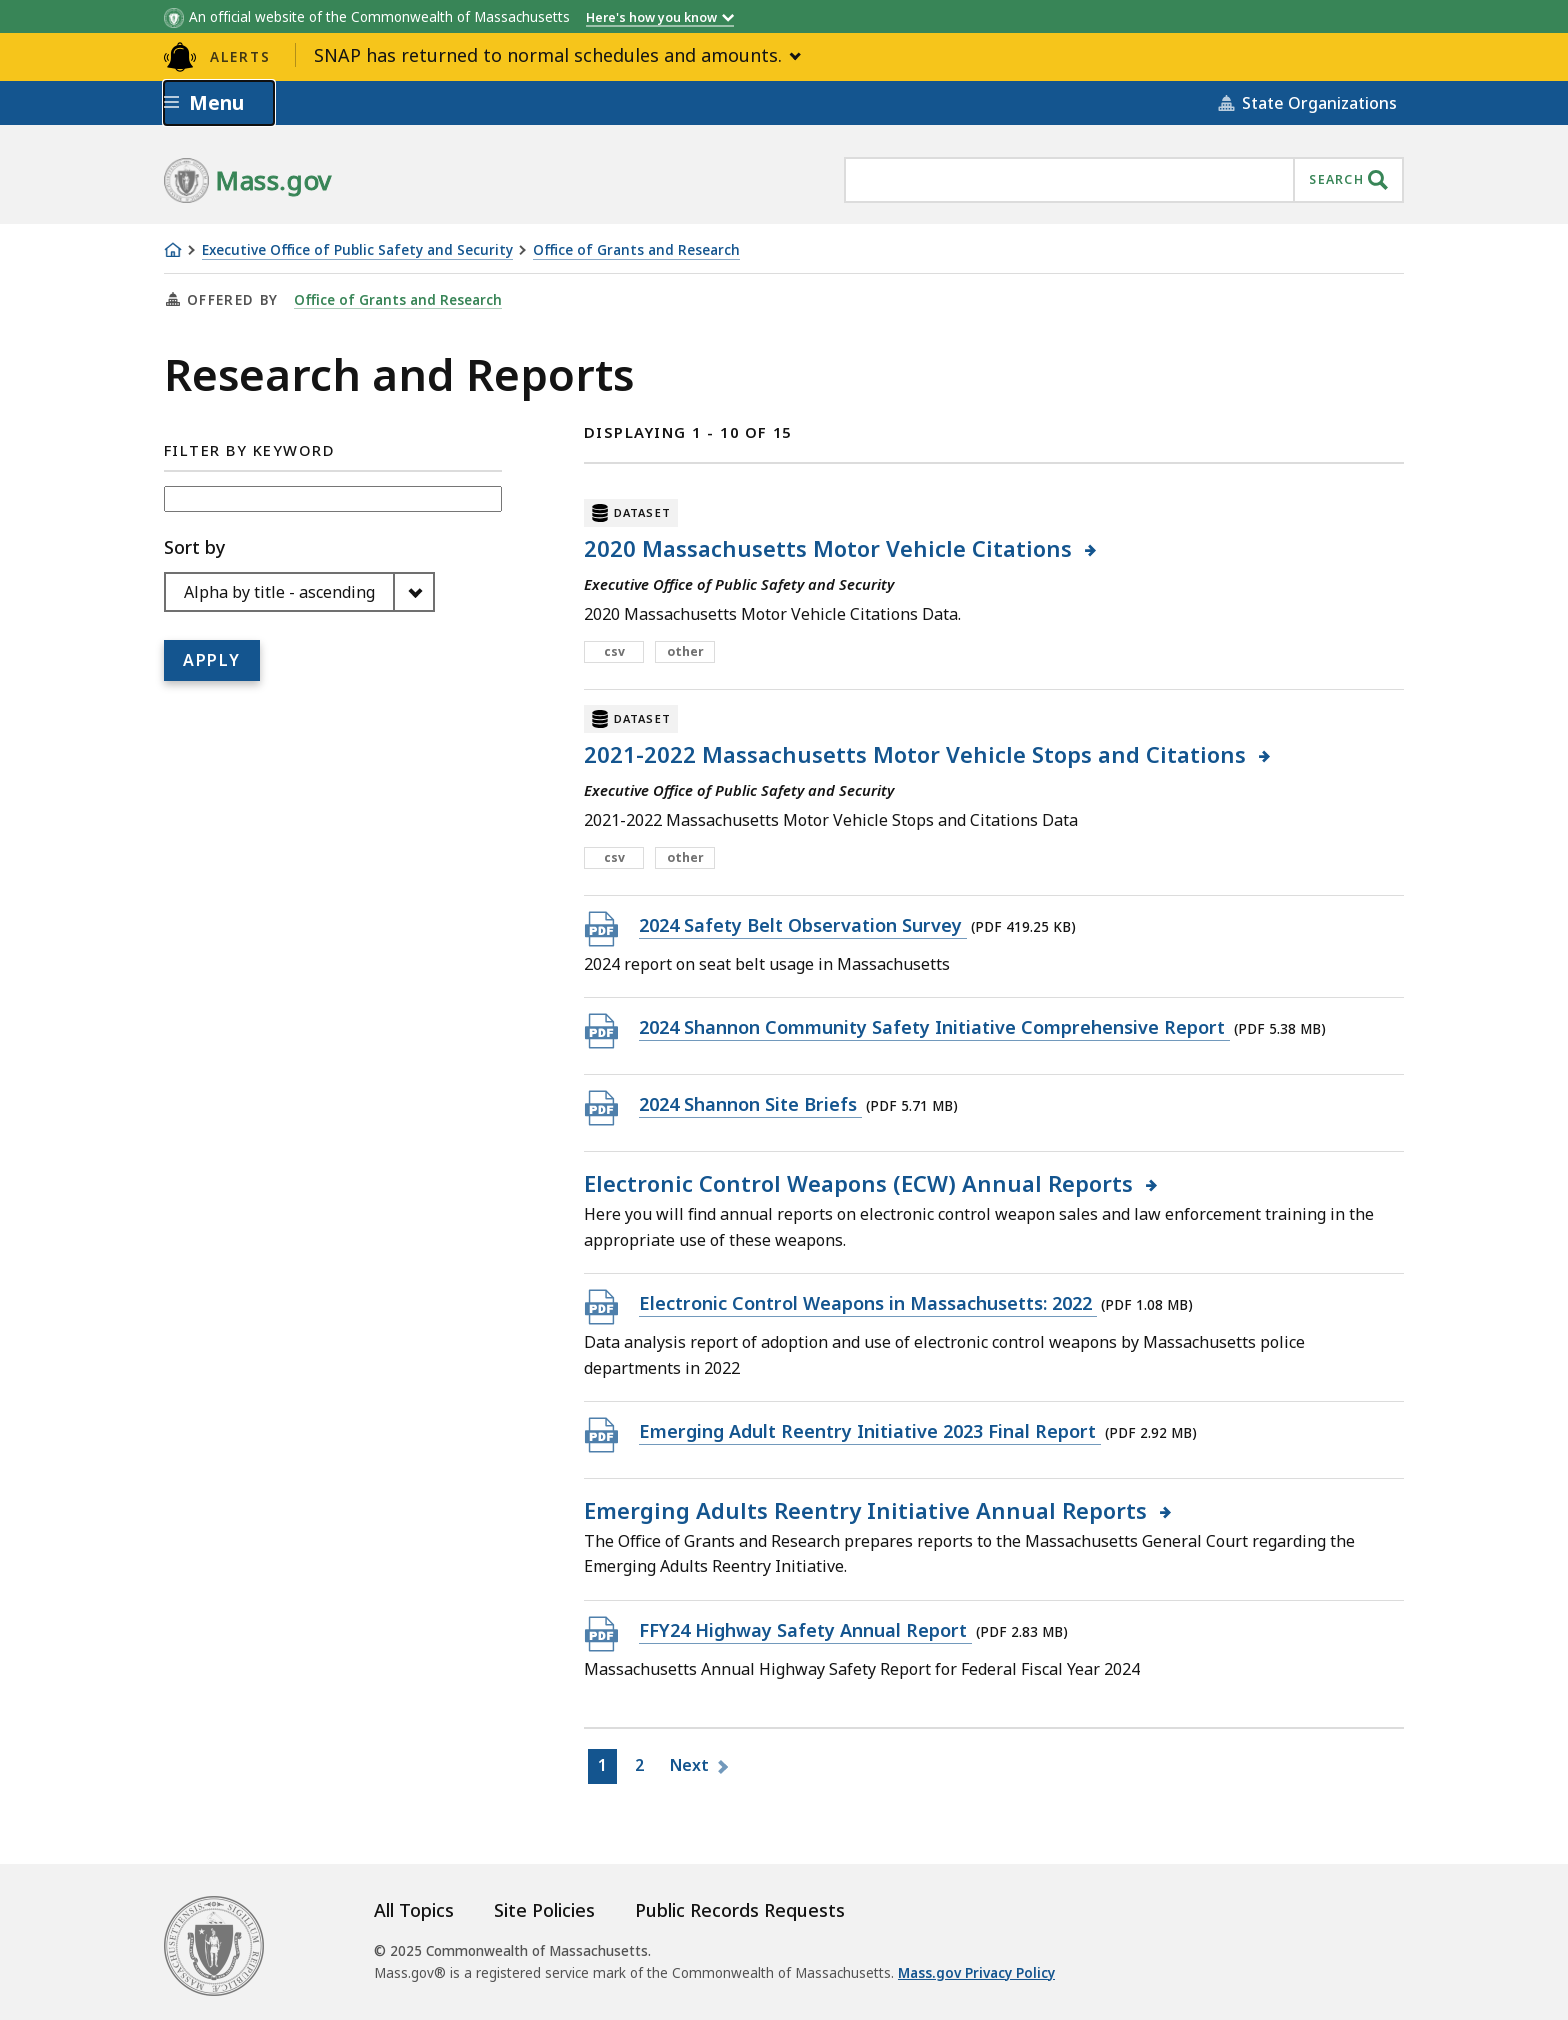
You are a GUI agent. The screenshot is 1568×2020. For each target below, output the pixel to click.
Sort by (194, 547)
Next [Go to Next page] (691, 1765)
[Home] (173, 250)
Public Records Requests (740, 1910)
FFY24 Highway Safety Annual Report (805, 1629)
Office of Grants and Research (636, 250)
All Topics (414, 1910)
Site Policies (544, 1910)
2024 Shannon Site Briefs (750, 1103)
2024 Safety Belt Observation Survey (803, 924)
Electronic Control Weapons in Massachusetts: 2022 (868, 1302)
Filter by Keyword (249, 450)
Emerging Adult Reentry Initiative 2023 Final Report (870, 1430)
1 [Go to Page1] (607, 1768)
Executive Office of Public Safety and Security (357, 250)
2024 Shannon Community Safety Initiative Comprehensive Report (934, 1026)
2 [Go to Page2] (644, 1768)
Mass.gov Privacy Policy (976, 1973)
